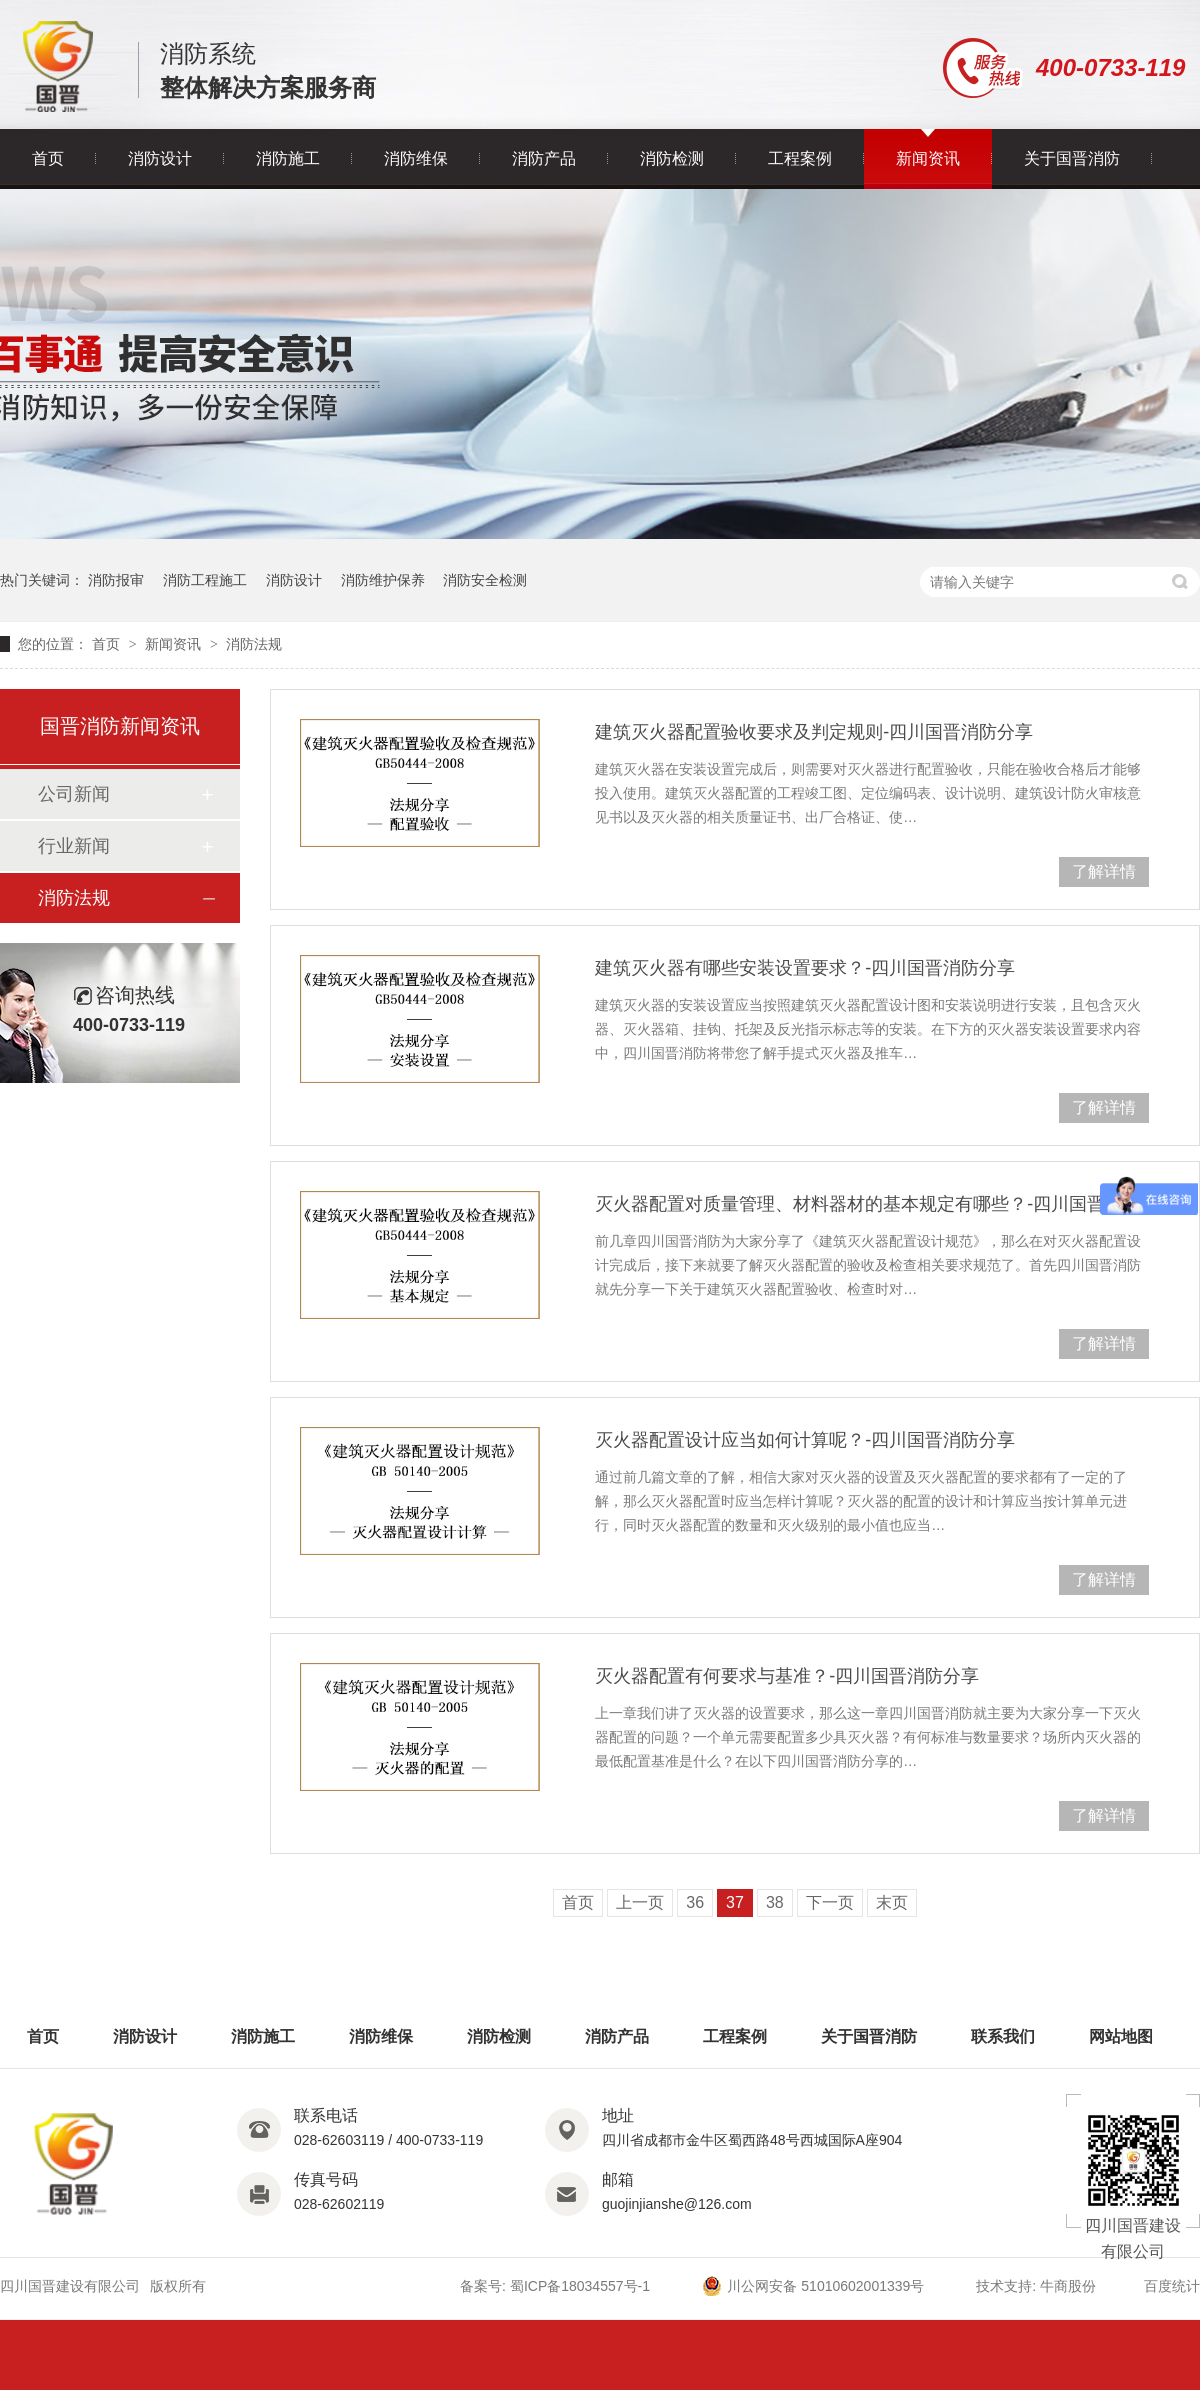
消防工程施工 (205, 580)
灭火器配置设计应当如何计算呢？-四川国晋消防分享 (805, 1440)
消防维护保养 (383, 580)
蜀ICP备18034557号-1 (580, 2286)
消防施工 (288, 158)
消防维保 (416, 158)
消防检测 (672, 158)
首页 (48, 158)
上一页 (640, 1902)
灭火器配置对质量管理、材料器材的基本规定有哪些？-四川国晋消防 (868, 1204)
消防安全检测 (485, 580)
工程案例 (800, 158)
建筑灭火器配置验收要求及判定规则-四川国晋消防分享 (814, 732)
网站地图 (1121, 2036)
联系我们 (1003, 2036)
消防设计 (160, 158)
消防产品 (544, 158)
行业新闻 (74, 846)
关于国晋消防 (1072, 158)
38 (775, 1902)
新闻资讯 (928, 158)
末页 (892, 1902)
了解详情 (1104, 871)
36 (695, 1902)
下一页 (830, 1902)
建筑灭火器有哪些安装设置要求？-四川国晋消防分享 (805, 968)
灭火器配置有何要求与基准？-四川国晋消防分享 (787, 1676)
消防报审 (116, 580)
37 (735, 1902)
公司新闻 (74, 794)
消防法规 (254, 644)
